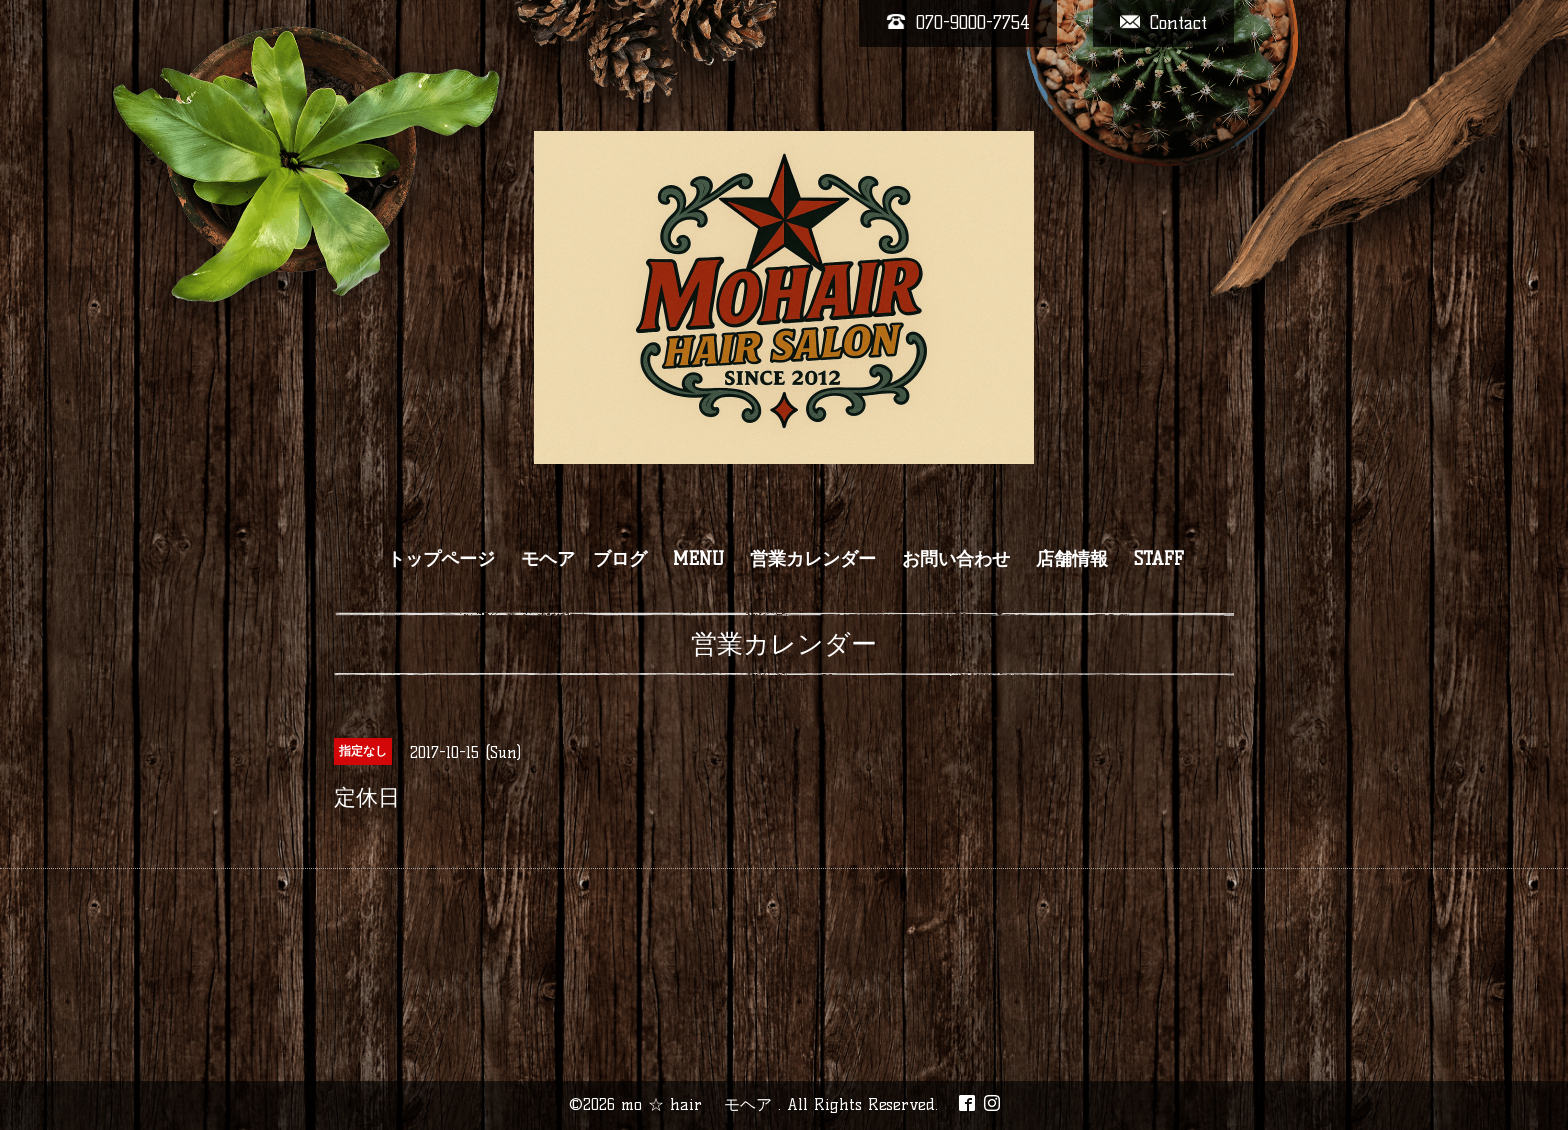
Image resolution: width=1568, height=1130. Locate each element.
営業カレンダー (813, 559)
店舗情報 (1072, 559)
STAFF (1159, 559)
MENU (698, 559)
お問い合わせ (956, 559)
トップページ (441, 559)
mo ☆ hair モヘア (699, 1104)
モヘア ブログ (584, 559)
